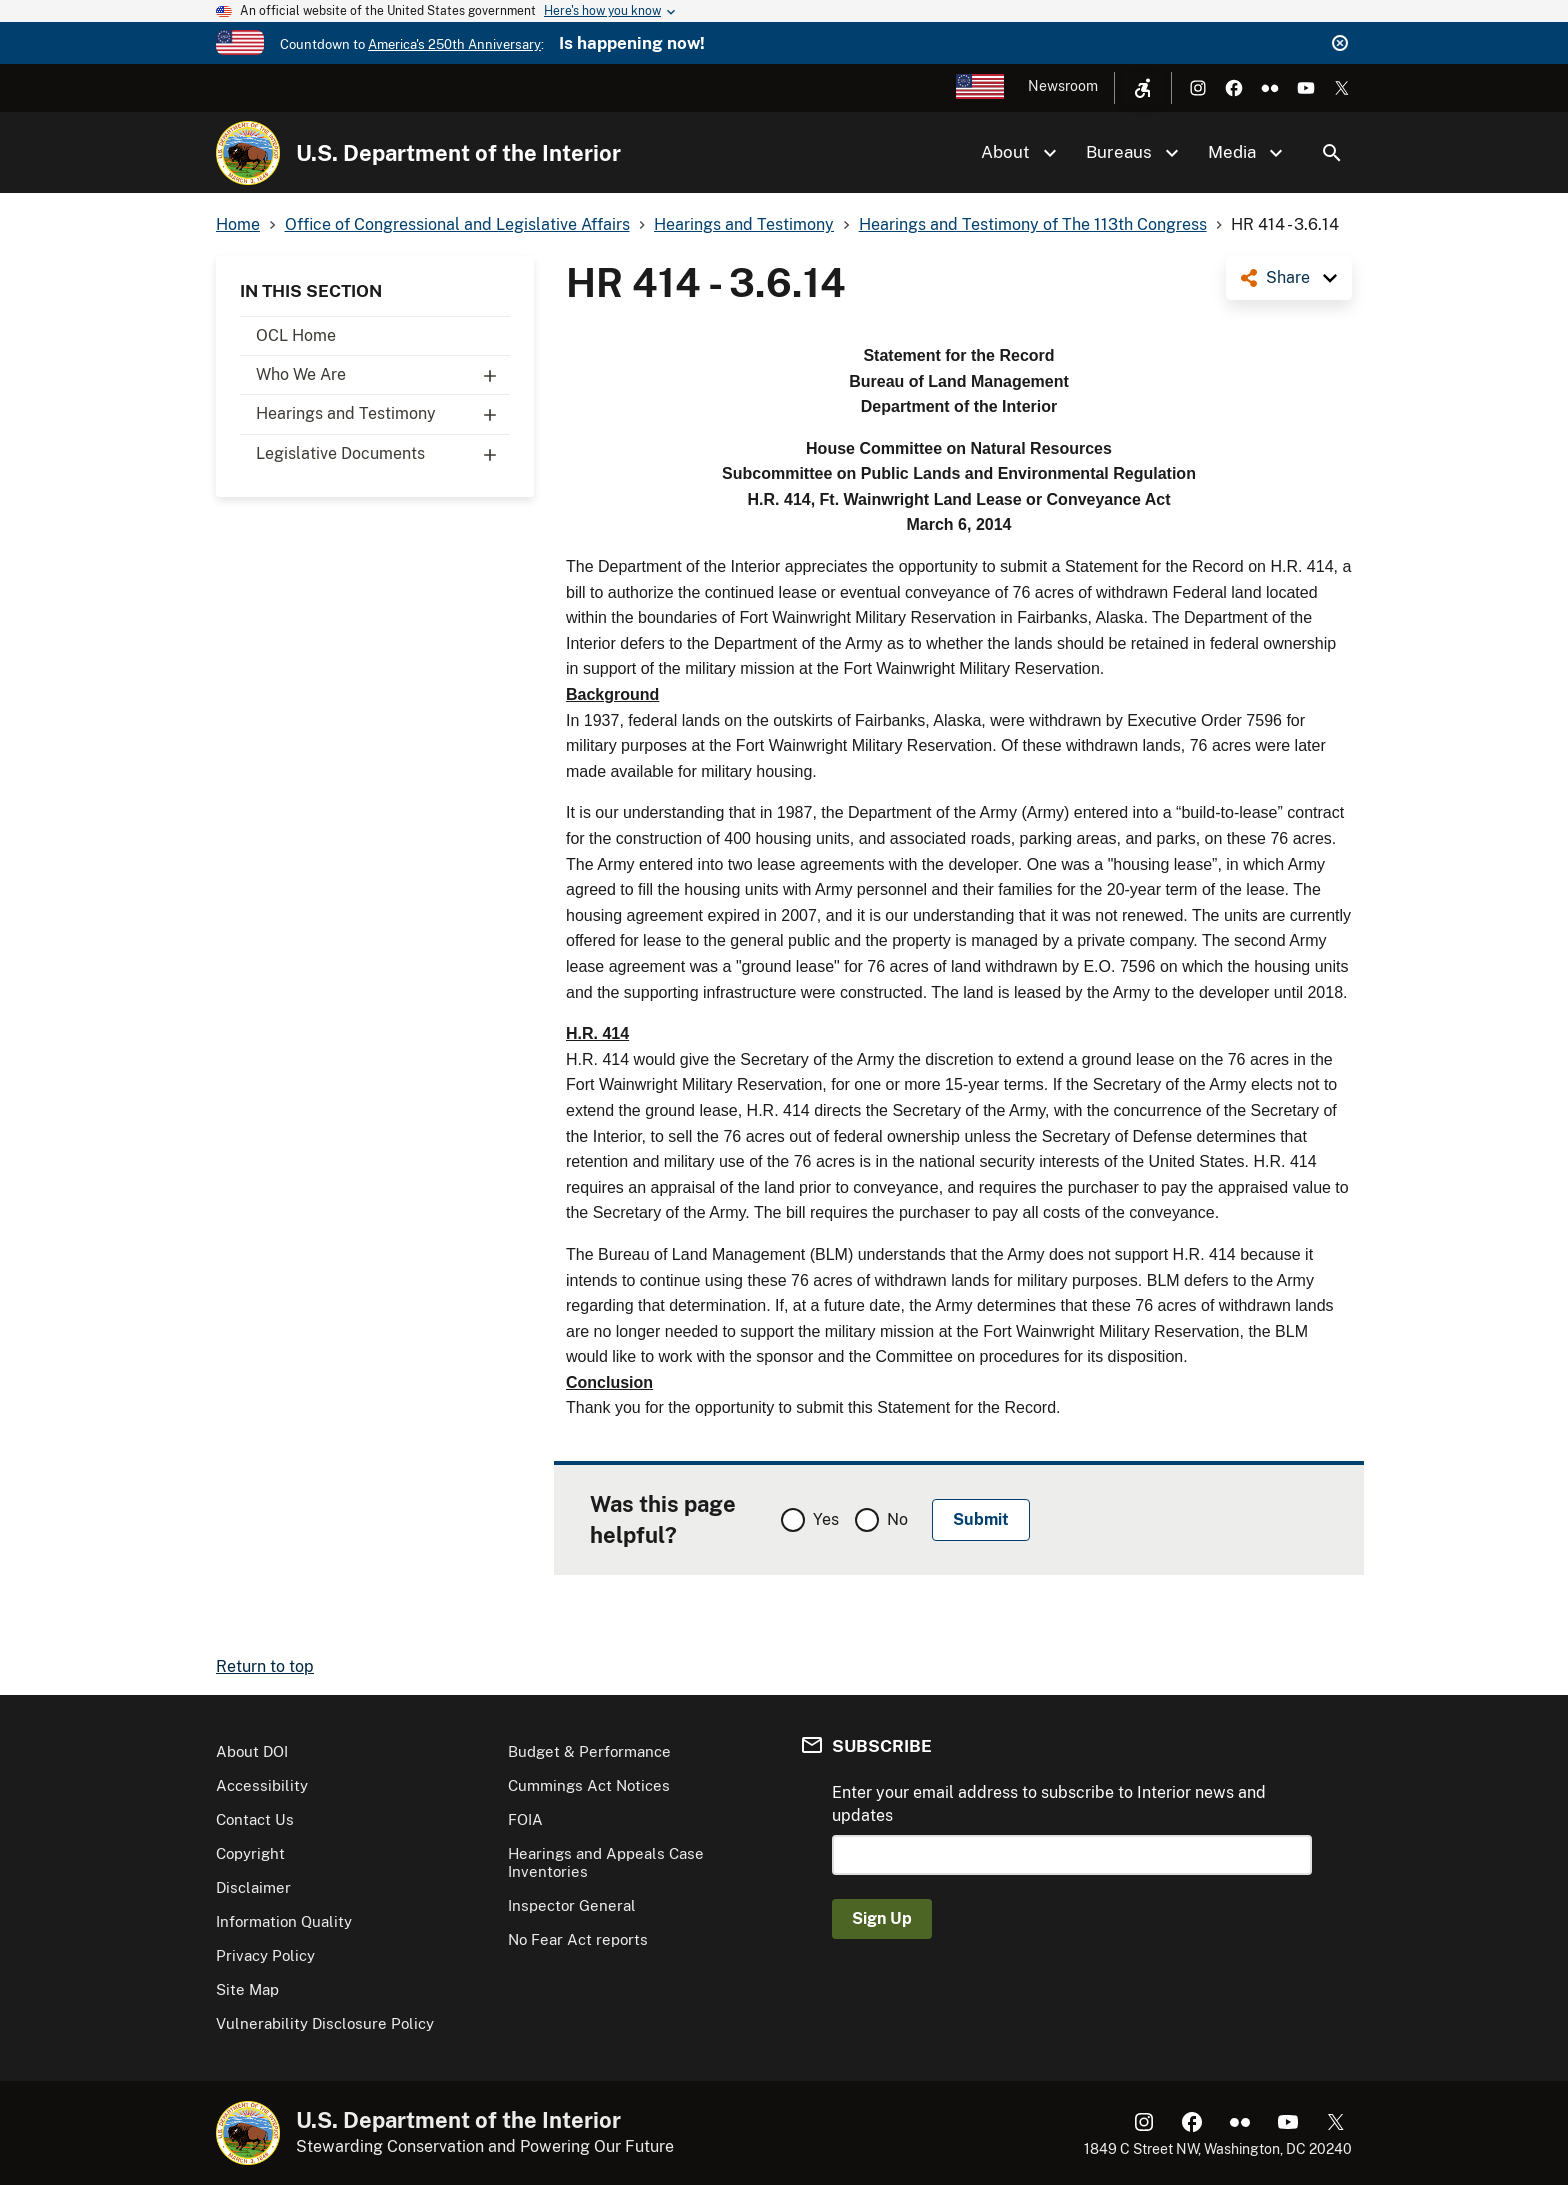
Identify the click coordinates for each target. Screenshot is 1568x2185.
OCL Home (296, 335)
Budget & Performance (589, 1751)
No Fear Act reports (578, 1939)
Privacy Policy (265, 1955)
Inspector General (572, 1905)
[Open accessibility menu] (1143, 88)
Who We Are (383, 375)
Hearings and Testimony (383, 414)
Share (1288, 277)
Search (1332, 153)
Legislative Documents (383, 454)
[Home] (248, 153)
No (897, 1519)
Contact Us (255, 1819)
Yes (826, 1519)
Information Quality (284, 1921)
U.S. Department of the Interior (458, 153)
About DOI (252, 1751)
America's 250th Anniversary (454, 44)
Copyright (250, 1853)
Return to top (265, 1666)
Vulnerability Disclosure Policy (325, 2023)
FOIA (525, 1819)
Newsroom (1063, 86)
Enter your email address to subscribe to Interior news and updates (1049, 1803)
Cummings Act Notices (589, 1785)
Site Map (247, 1989)
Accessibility (262, 1785)
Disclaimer (253, 1887)
